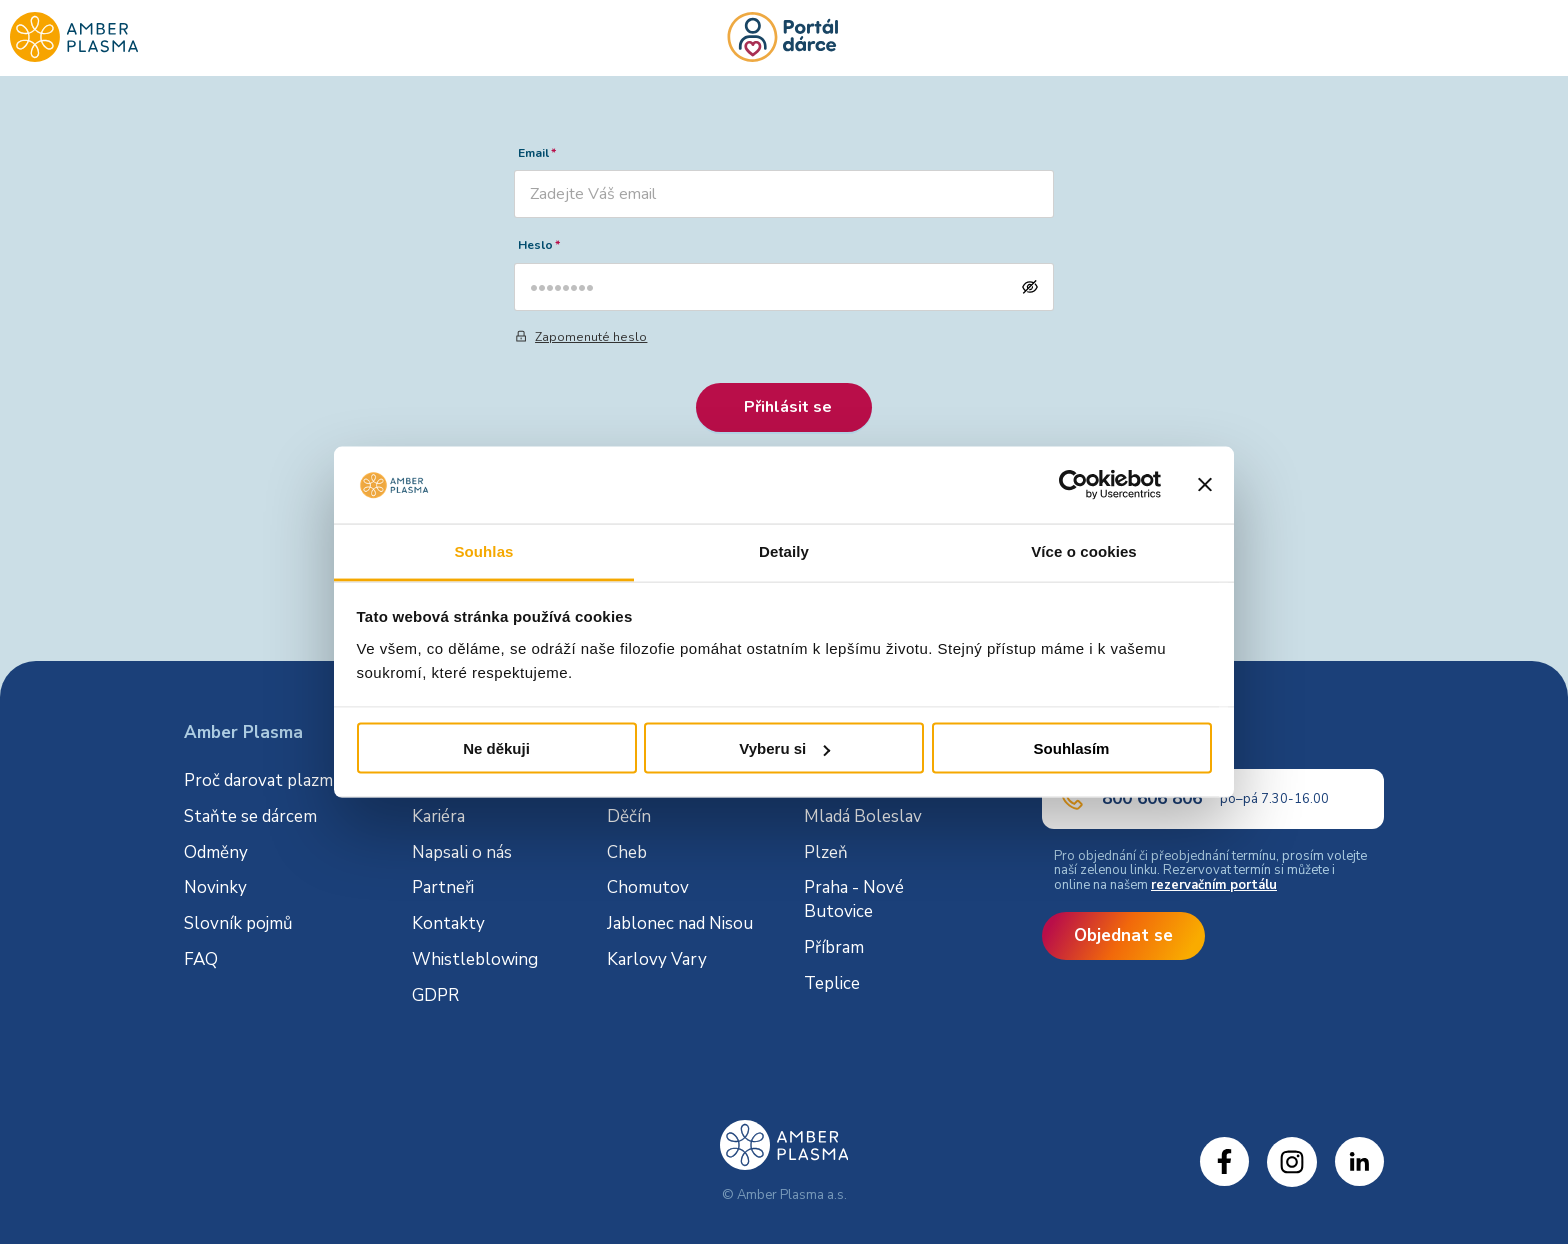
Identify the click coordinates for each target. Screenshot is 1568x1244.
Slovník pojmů (238, 923)
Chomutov (648, 887)
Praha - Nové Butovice (854, 899)
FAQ (201, 959)
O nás (435, 732)
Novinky (215, 887)
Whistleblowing (475, 959)
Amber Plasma (243, 732)
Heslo (535, 245)
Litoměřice (843, 780)
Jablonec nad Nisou (680, 923)
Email (533, 153)
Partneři (443, 887)
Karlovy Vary (657, 959)
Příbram (834, 947)
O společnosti (465, 780)
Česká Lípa (647, 780)
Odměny (216, 852)
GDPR (435, 995)
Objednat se (1123, 935)
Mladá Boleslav (863, 816)
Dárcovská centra (678, 732)
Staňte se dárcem (250, 816)
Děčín (629, 816)
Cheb (627, 852)
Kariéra (438, 816)
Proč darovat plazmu (263, 780)
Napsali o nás (462, 852)
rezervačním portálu (1214, 885)
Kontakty (448, 923)
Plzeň (826, 852)
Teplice (832, 983)
